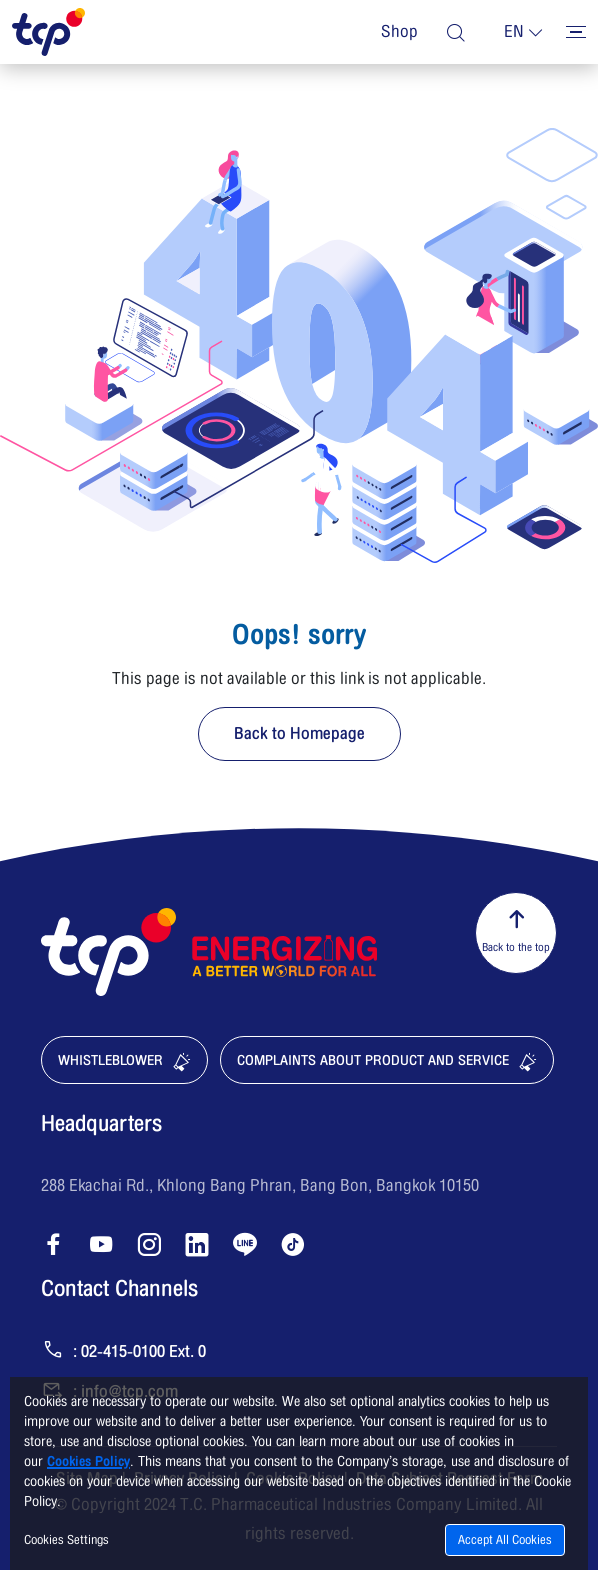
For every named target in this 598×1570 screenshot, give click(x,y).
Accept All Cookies (505, 1540)
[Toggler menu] (576, 32)
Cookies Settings (66, 1540)
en (514, 32)
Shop (399, 32)
